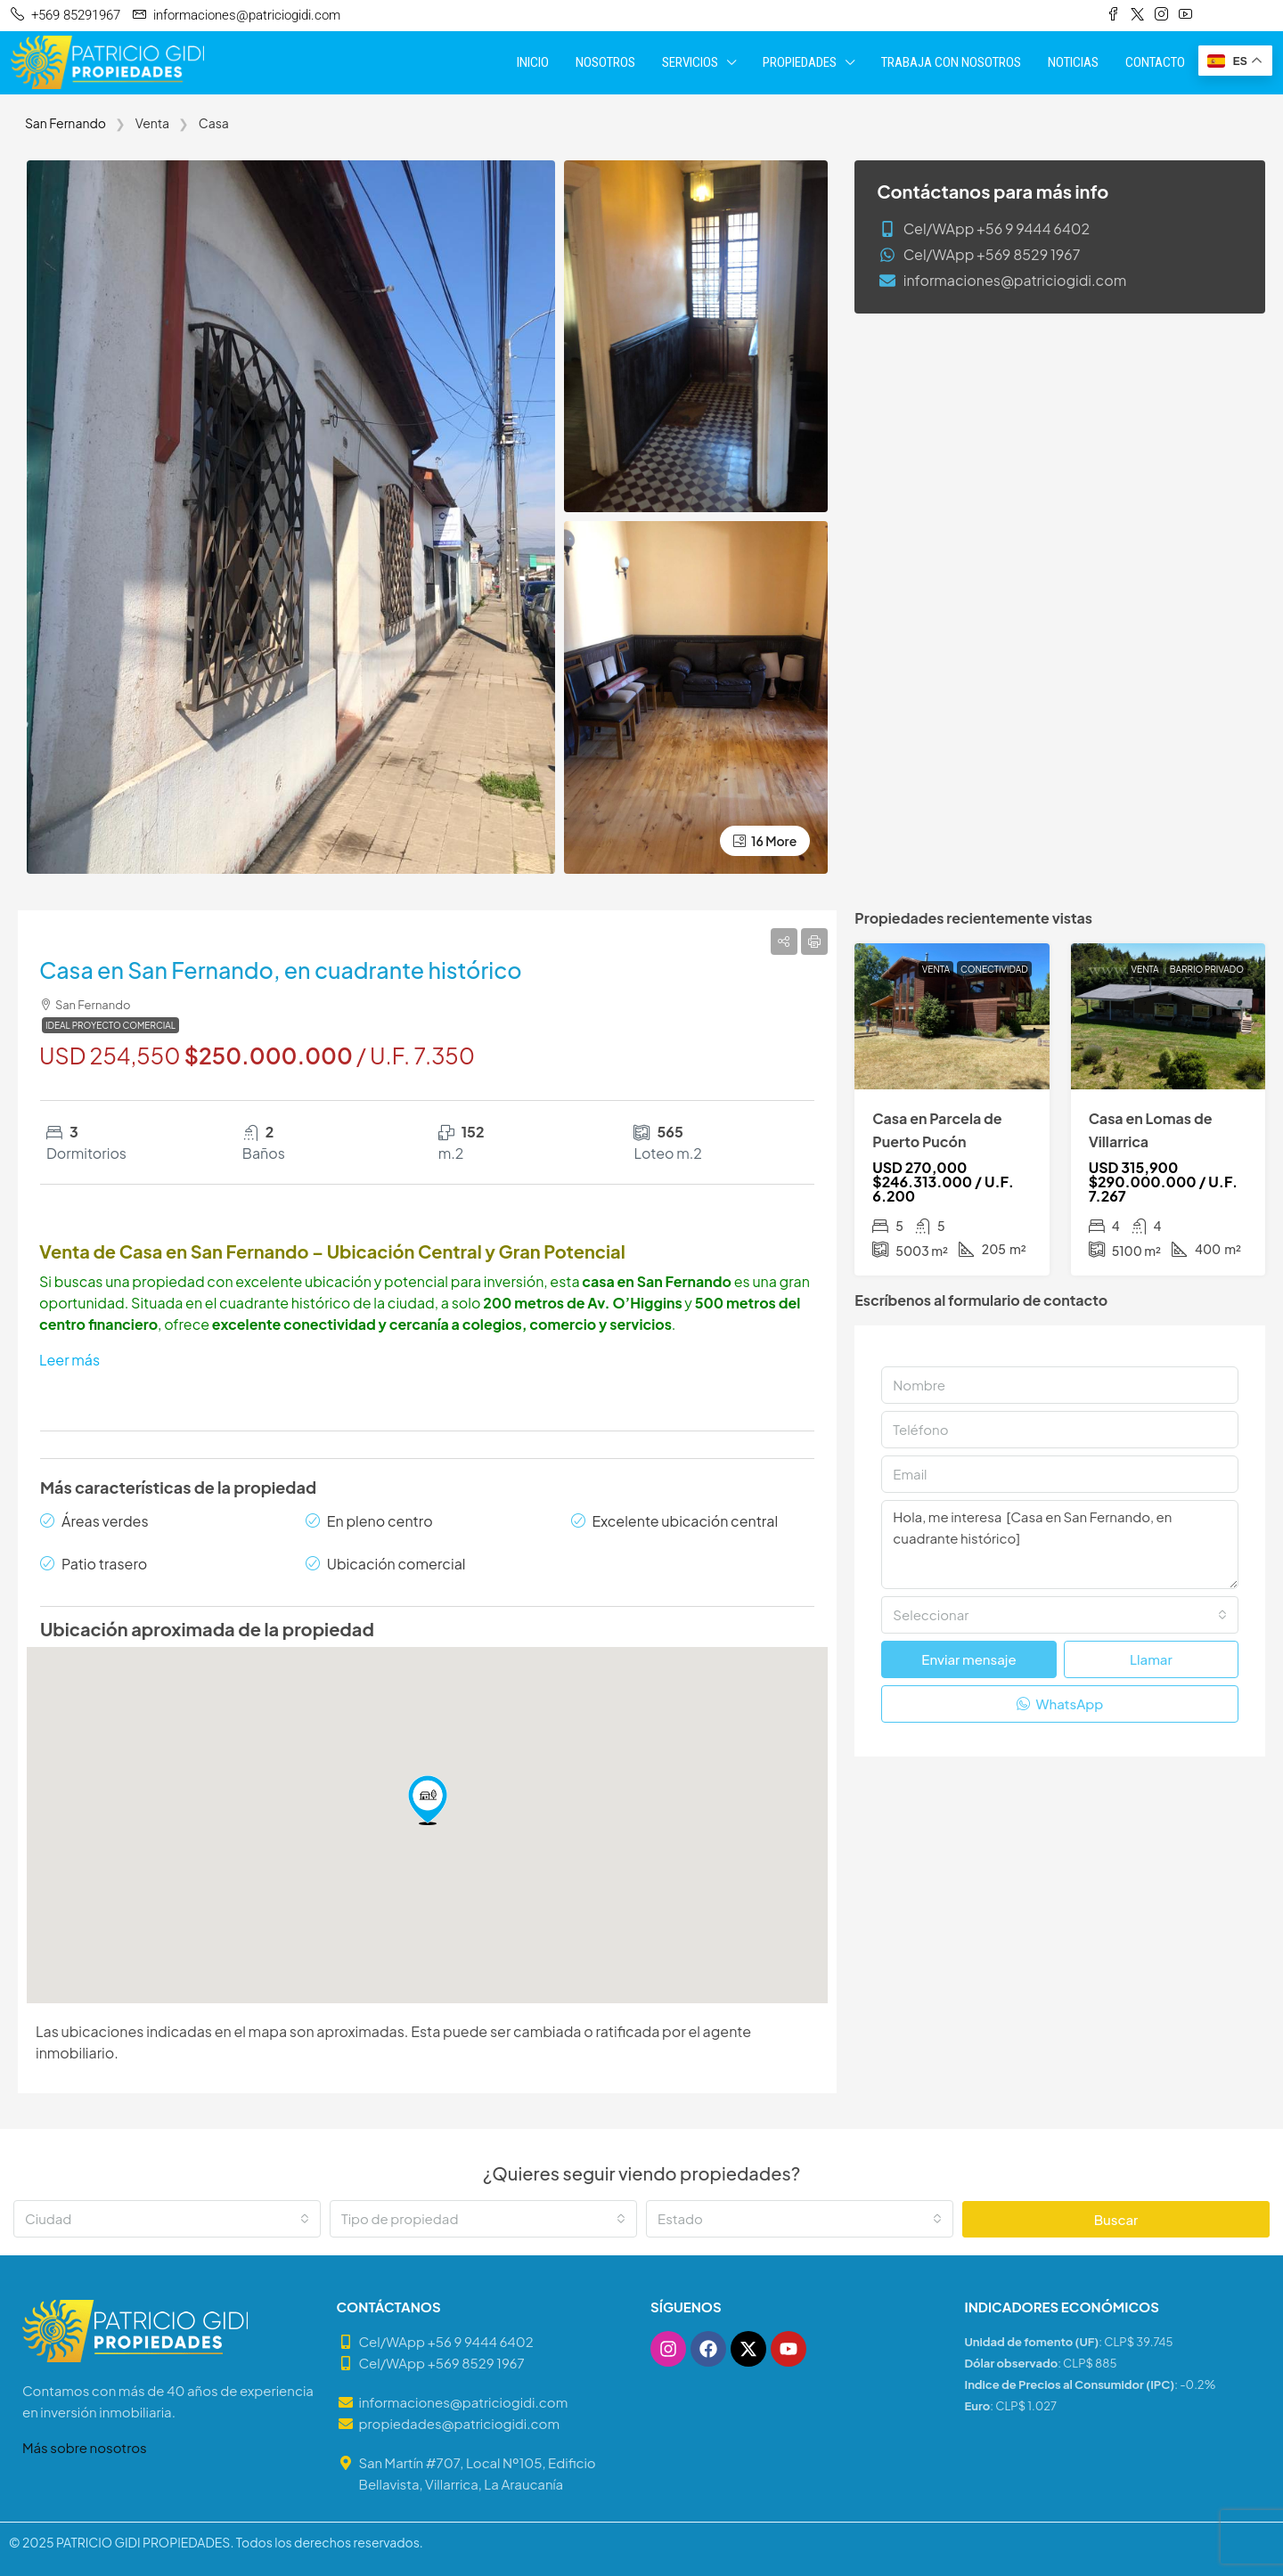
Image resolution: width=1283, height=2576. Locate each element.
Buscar (1116, 2219)
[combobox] (1059, 1615)
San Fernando (65, 123)
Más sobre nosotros (84, 2447)
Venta (936, 969)
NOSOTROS (605, 62)
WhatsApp (1060, 1703)
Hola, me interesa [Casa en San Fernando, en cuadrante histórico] (1059, 1544)
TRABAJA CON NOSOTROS (951, 62)
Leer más (69, 1359)
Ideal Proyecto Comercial (110, 1025)
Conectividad (994, 969)
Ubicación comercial (396, 1563)
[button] (427, 1800)
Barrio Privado (1207, 969)
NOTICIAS (1073, 62)
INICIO (533, 62)
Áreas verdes (105, 1521)
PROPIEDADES (800, 62)
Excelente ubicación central (685, 1521)
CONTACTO (1155, 62)
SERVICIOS (690, 62)
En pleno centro (380, 1521)
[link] (952, 1016)
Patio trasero (104, 1563)
